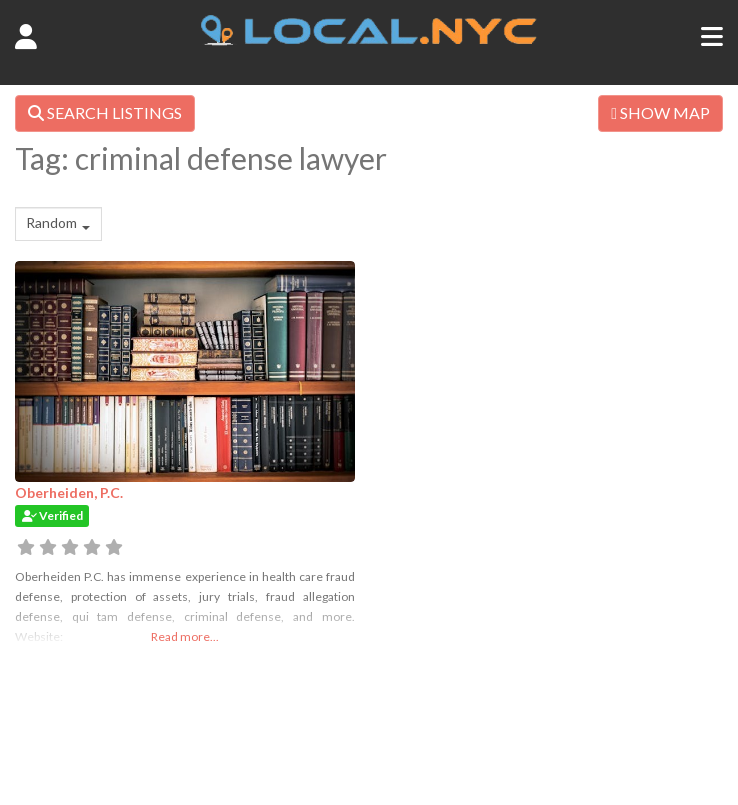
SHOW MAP (660, 112)
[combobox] (58, 224)
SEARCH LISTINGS (105, 112)
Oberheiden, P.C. (69, 492)
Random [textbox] (51, 222)
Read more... (185, 636)
